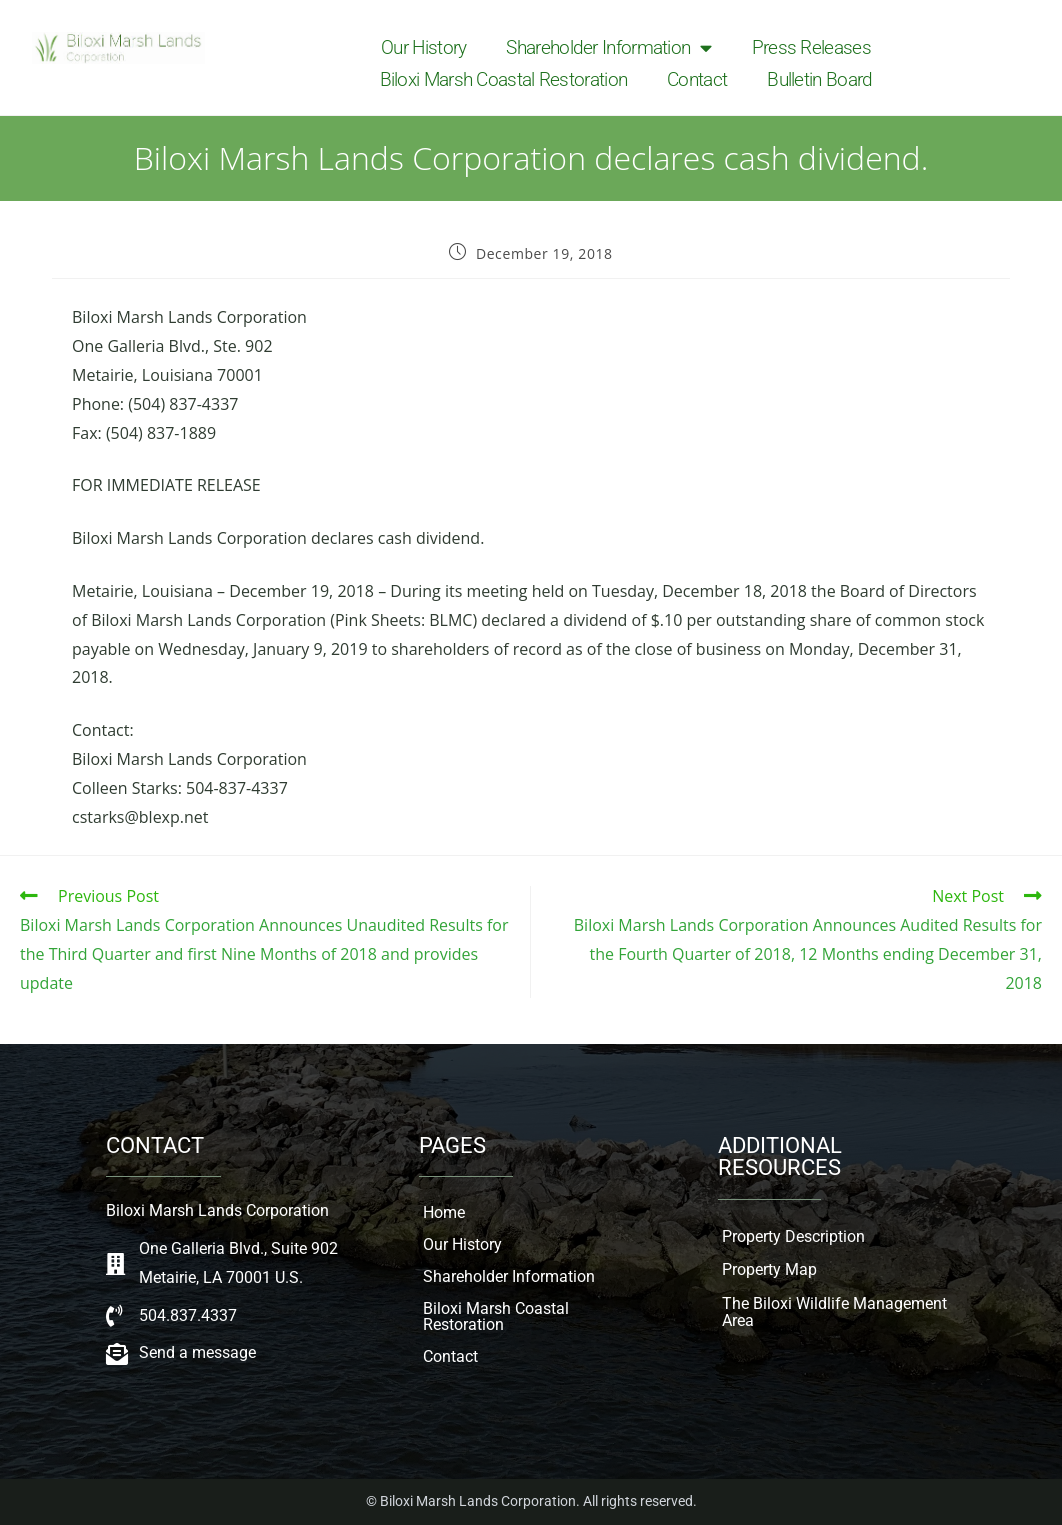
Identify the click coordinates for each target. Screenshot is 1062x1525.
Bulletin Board (819, 79)
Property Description (793, 1236)
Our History (423, 47)
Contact (697, 79)
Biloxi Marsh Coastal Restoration (504, 79)
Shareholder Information (608, 48)
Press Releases (811, 47)
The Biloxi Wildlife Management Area (834, 1312)
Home (444, 1212)
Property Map (769, 1269)
